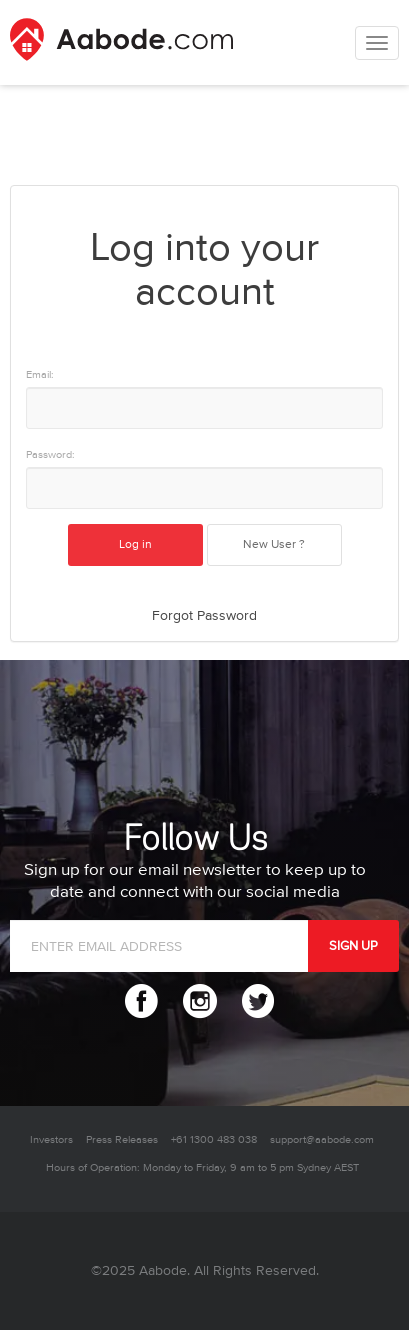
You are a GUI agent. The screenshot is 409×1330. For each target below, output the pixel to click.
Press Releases (122, 1139)
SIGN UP (353, 946)
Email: (40, 374)
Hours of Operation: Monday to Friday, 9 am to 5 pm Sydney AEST (202, 1167)
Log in (135, 544)
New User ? (274, 544)
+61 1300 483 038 (214, 1139)
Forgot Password (204, 615)
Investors (51, 1139)
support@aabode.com (322, 1139)
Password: (50, 454)
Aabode (163, 1270)
